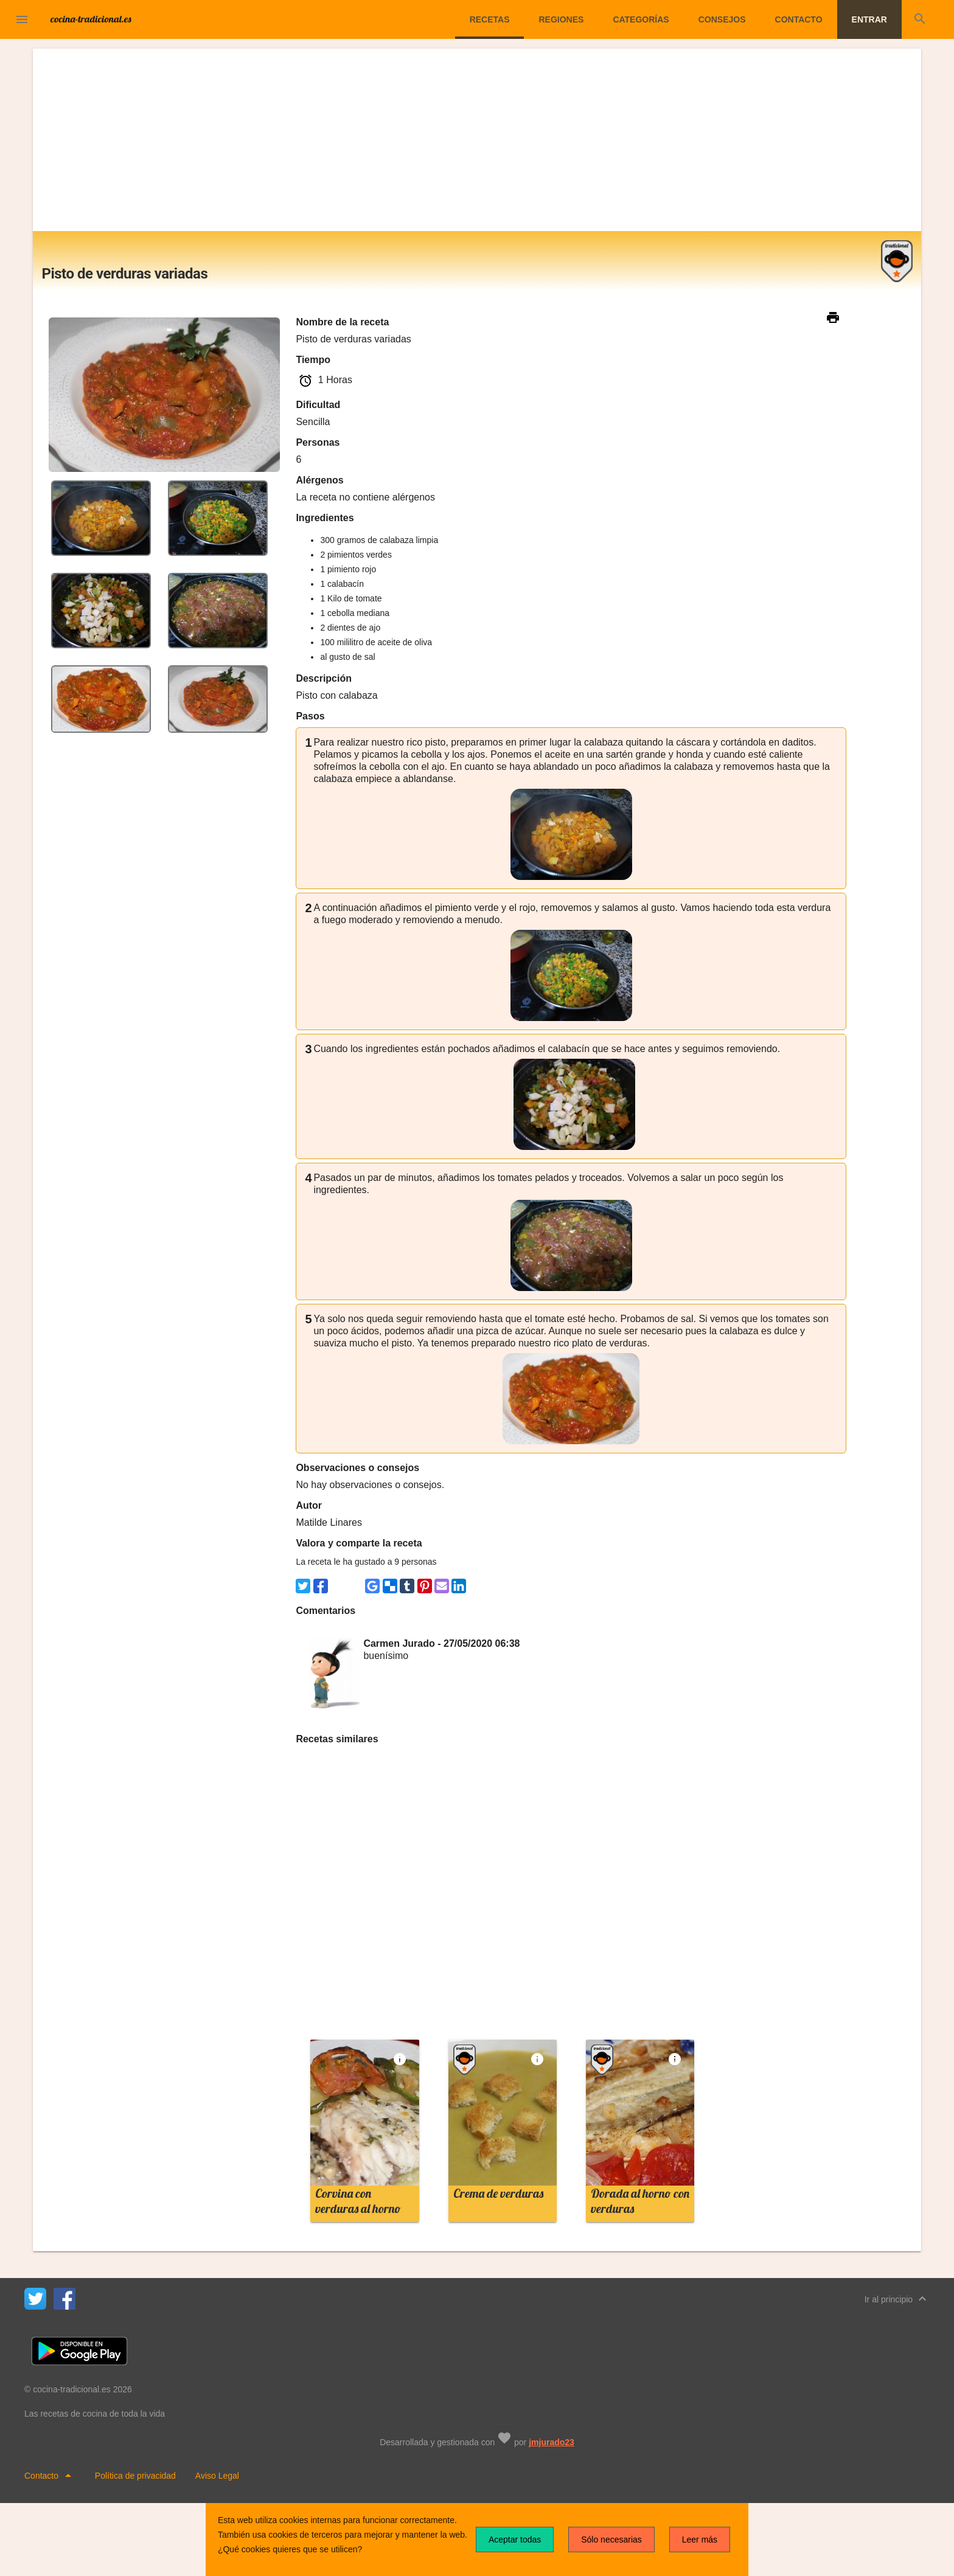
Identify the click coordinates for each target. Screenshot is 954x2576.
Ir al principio (897, 2298)
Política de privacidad (135, 2476)
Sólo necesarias (611, 2539)
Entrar (869, 19)
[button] (22, 19)
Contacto (799, 19)
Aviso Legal (217, 2476)
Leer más (699, 2539)
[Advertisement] (477, 140)
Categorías (641, 19)
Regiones (560, 19)
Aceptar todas (515, 2539)
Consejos (722, 19)
